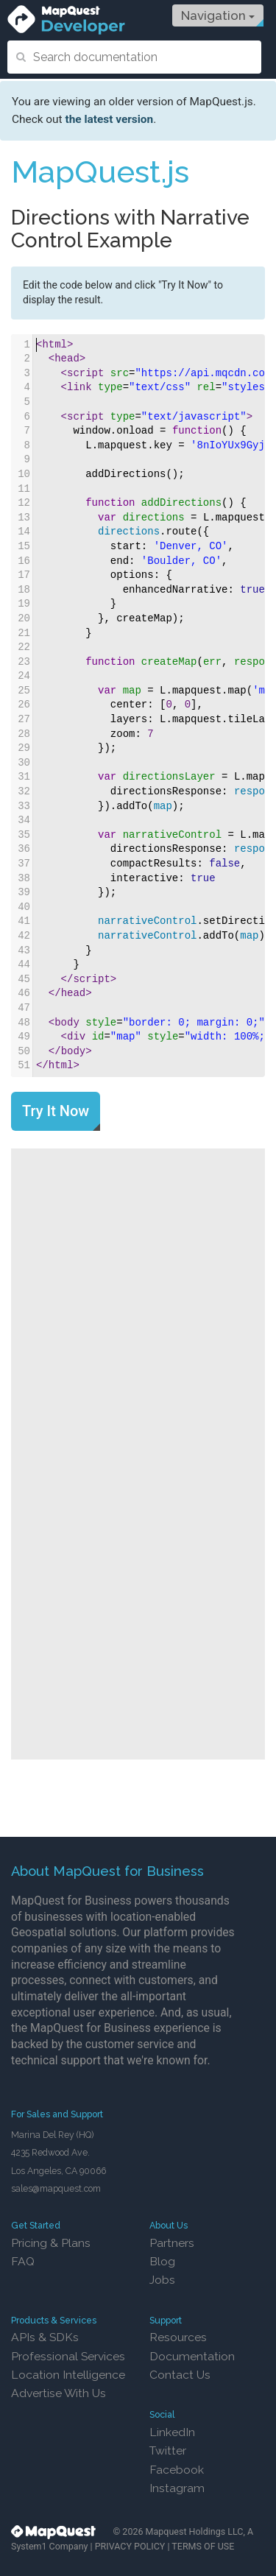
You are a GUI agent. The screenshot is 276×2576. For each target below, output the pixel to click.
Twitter (167, 2450)
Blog (162, 2261)
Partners (171, 2243)
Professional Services (68, 2356)
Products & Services (53, 2320)
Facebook (176, 2470)
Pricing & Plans (51, 2243)
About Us (168, 2225)
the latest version (109, 119)
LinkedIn (172, 2432)
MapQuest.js (100, 172)
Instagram (177, 2488)
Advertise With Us (58, 2393)
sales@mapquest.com (56, 2188)
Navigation (218, 15)
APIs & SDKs (45, 2337)
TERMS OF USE (202, 2546)
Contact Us (179, 2375)
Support (165, 2320)
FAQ (23, 2261)
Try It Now (55, 1111)
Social (162, 2414)
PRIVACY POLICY (130, 2546)
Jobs (162, 2280)
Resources (178, 2337)
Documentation (192, 2356)
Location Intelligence (68, 2375)
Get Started (35, 2225)
